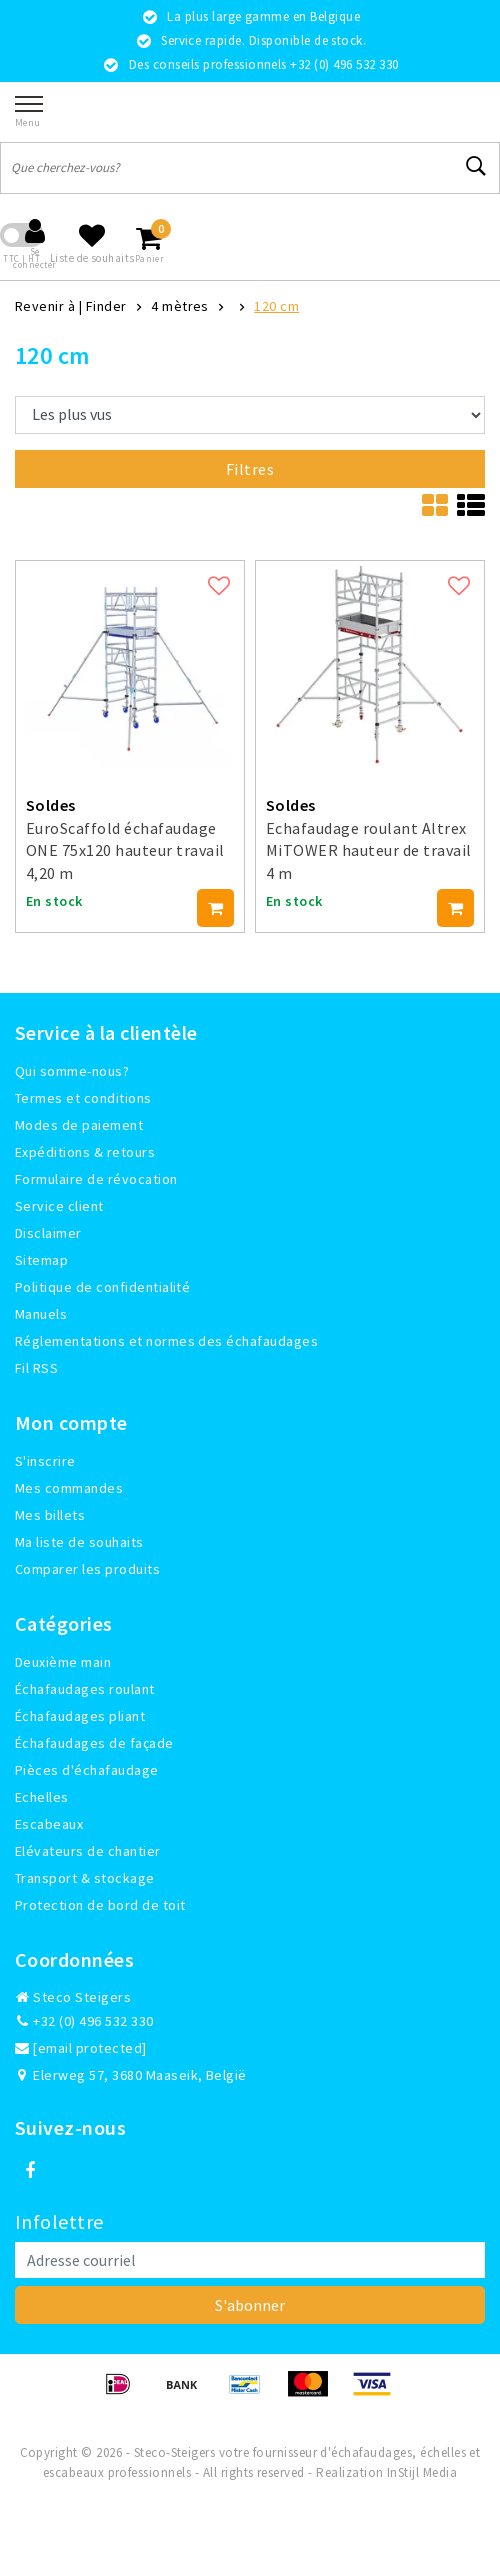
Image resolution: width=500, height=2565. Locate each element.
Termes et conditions (83, 1098)
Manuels (41, 1314)
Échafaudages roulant (85, 1689)
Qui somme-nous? (72, 1071)
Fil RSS (36, 1368)
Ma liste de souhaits (79, 1542)
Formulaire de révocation (96, 1179)
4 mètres (180, 306)
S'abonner (250, 2305)
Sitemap (41, 1260)
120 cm (276, 306)
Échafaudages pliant (80, 1716)
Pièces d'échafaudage (87, 1770)
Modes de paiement (79, 1125)
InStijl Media (422, 2472)
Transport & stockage (85, 1878)
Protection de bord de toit (100, 1905)
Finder (106, 306)
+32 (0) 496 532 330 (84, 2021)
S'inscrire (45, 1461)
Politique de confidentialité (102, 1287)
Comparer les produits (87, 1569)
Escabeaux (49, 1824)
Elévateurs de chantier (88, 1851)
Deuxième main (63, 1662)
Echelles (42, 1797)
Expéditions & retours (85, 1152)
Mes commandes (69, 1488)
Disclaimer (48, 1233)
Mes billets (50, 1515)
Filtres (250, 469)
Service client (59, 1206)
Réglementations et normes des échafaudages (166, 1341)
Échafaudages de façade (94, 1743)
